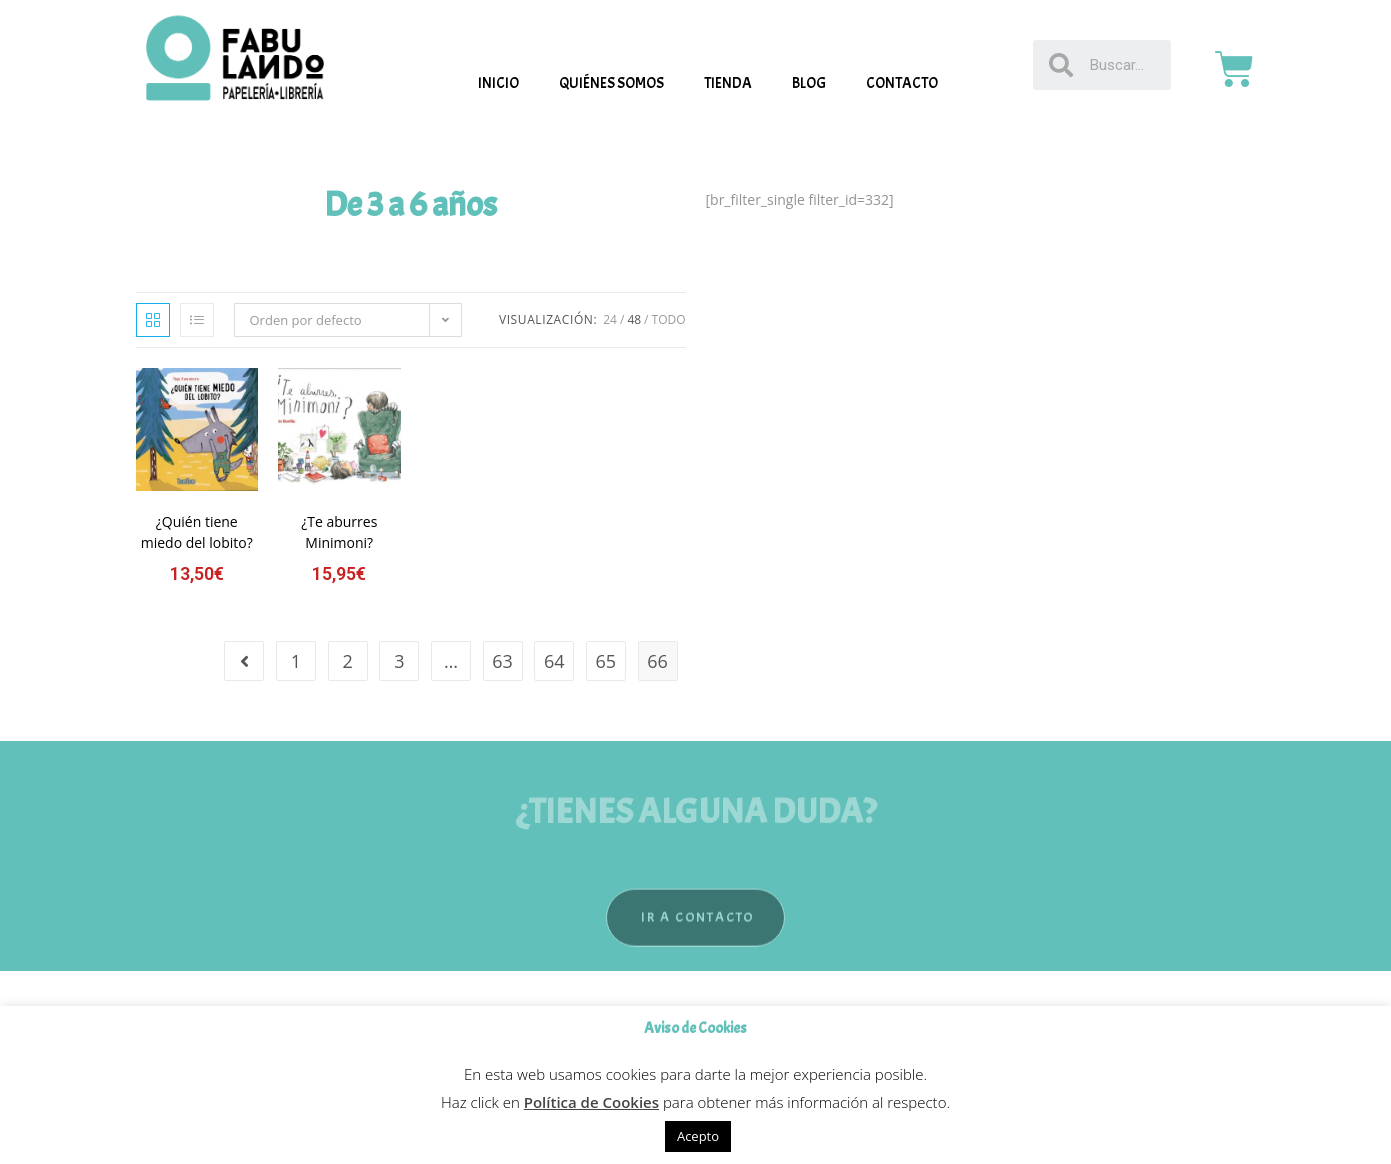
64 (554, 661)
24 (610, 319)
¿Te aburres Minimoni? (339, 532)
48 (634, 319)
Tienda (728, 83)
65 (606, 661)
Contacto (902, 83)
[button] (695, 939)
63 (502, 661)
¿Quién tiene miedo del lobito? (197, 532)
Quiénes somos (611, 83)
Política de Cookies (591, 1102)
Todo (669, 319)
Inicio (498, 83)
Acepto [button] (698, 1136)
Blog (809, 83)
